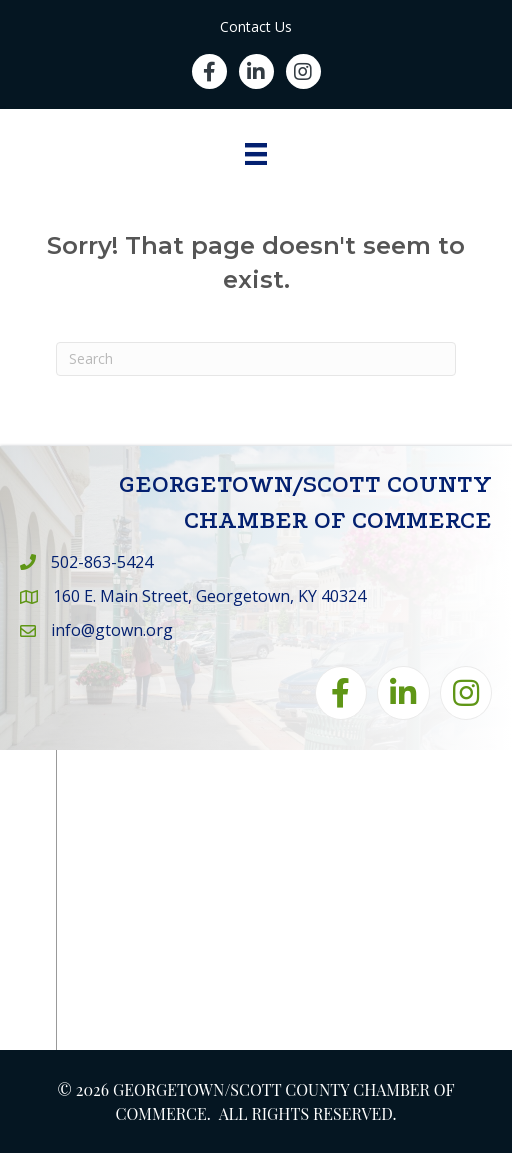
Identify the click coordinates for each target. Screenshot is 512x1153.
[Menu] (256, 154)
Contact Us (256, 26)
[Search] (256, 359)
